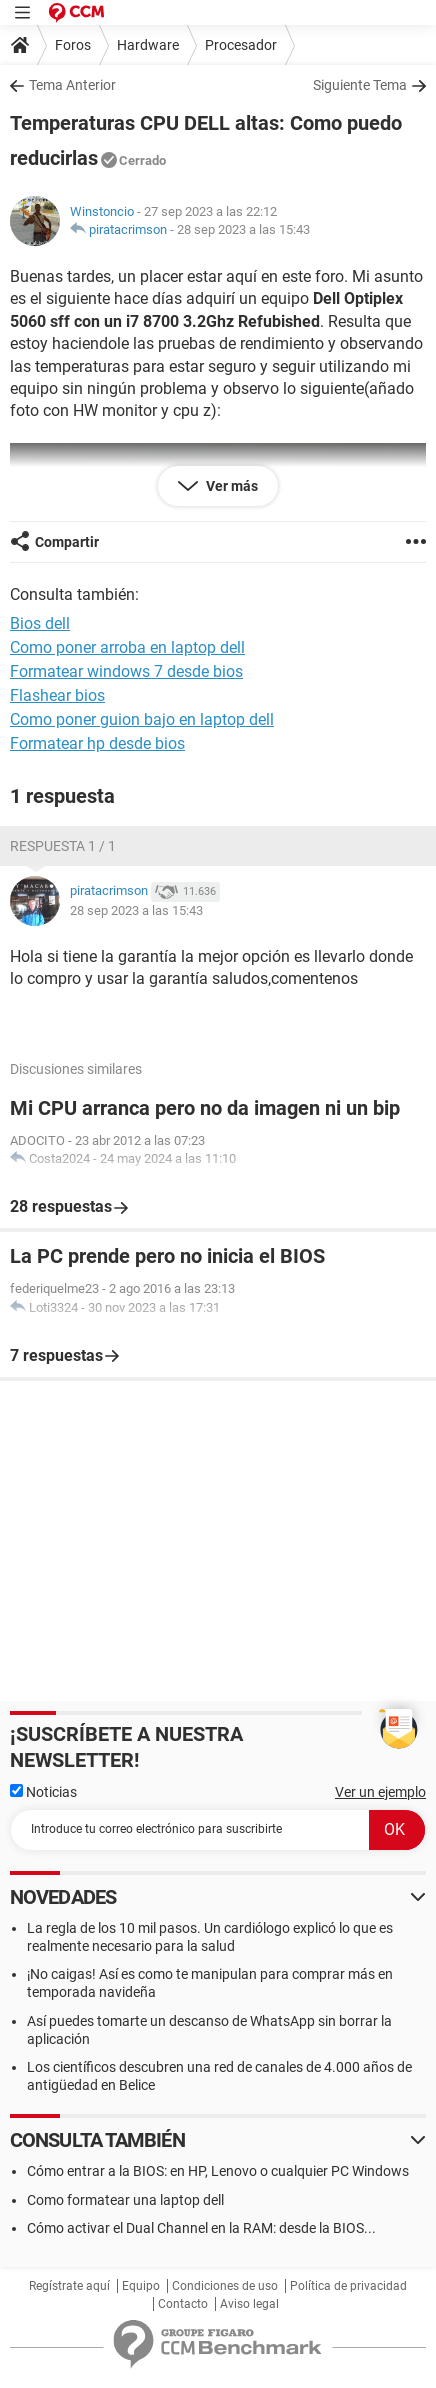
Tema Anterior (72, 85)
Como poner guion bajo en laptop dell (142, 719)
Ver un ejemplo (380, 1792)
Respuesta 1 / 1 (63, 846)
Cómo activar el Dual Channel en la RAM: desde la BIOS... (201, 2228)
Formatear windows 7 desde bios (126, 671)
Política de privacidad (348, 2286)
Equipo (141, 2286)
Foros (73, 45)
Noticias (43, 1792)
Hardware (148, 45)
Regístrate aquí (69, 2286)
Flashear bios (57, 695)
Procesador (241, 45)
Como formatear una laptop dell (125, 2200)
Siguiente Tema (360, 85)
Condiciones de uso (225, 2286)
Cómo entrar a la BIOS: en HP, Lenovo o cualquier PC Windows (218, 2171)
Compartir (67, 542)
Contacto (183, 2304)
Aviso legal (249, 2304)
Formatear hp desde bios (97, 743)
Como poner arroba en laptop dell (127, 647)
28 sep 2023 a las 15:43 (243, 229)
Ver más (230, 486)
